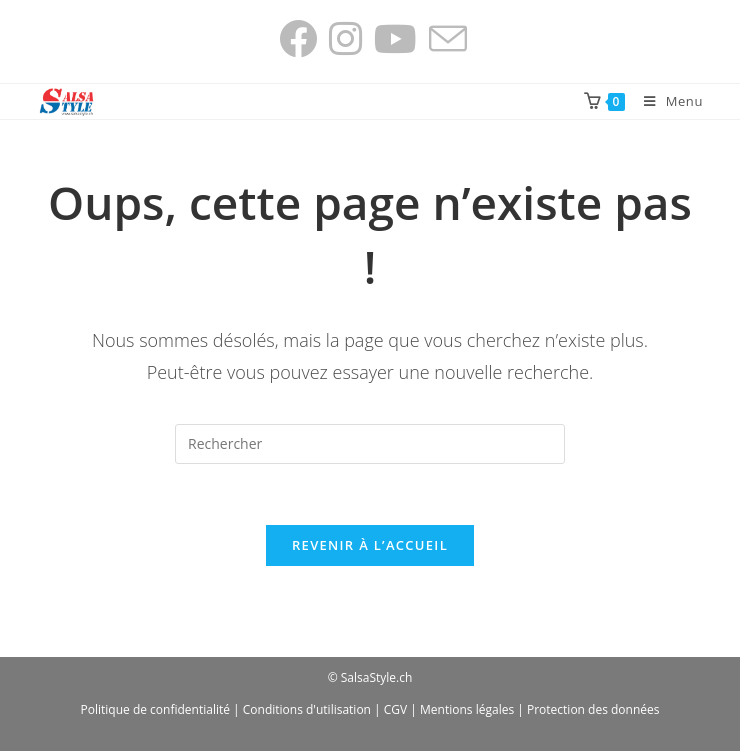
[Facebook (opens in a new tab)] (298, 39)
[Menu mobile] (666, 101)
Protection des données (593, 709)
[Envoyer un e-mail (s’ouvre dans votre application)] (445, 39)
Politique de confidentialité (155, 709)
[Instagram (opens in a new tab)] (345, 39)
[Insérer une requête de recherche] (370, 444)
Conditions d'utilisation (307, 709)
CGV (395, 709)
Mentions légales (467, 709)
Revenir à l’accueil (370, 545)
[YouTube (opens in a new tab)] (395, 39)
